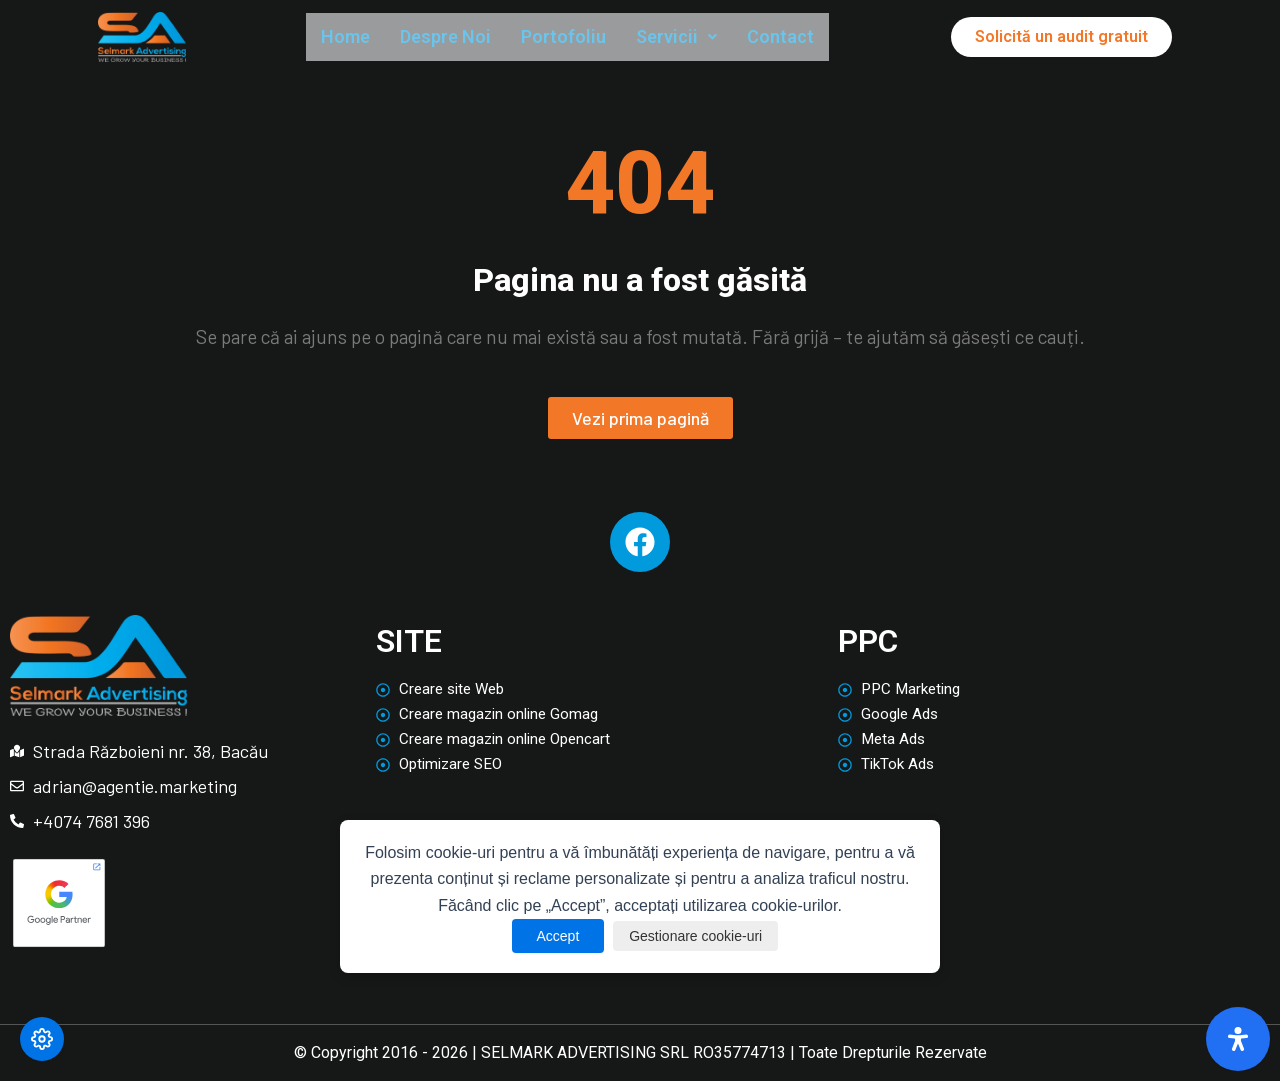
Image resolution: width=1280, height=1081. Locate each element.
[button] (708, 38)
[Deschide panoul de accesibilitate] (1238, 1039)
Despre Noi (458, 38)
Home (349, 38)
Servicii (708, 38)
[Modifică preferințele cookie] (42, 1039)
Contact (819, 38)
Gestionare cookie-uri (698, 936)
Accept (546, 936)
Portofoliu (587, 38)
